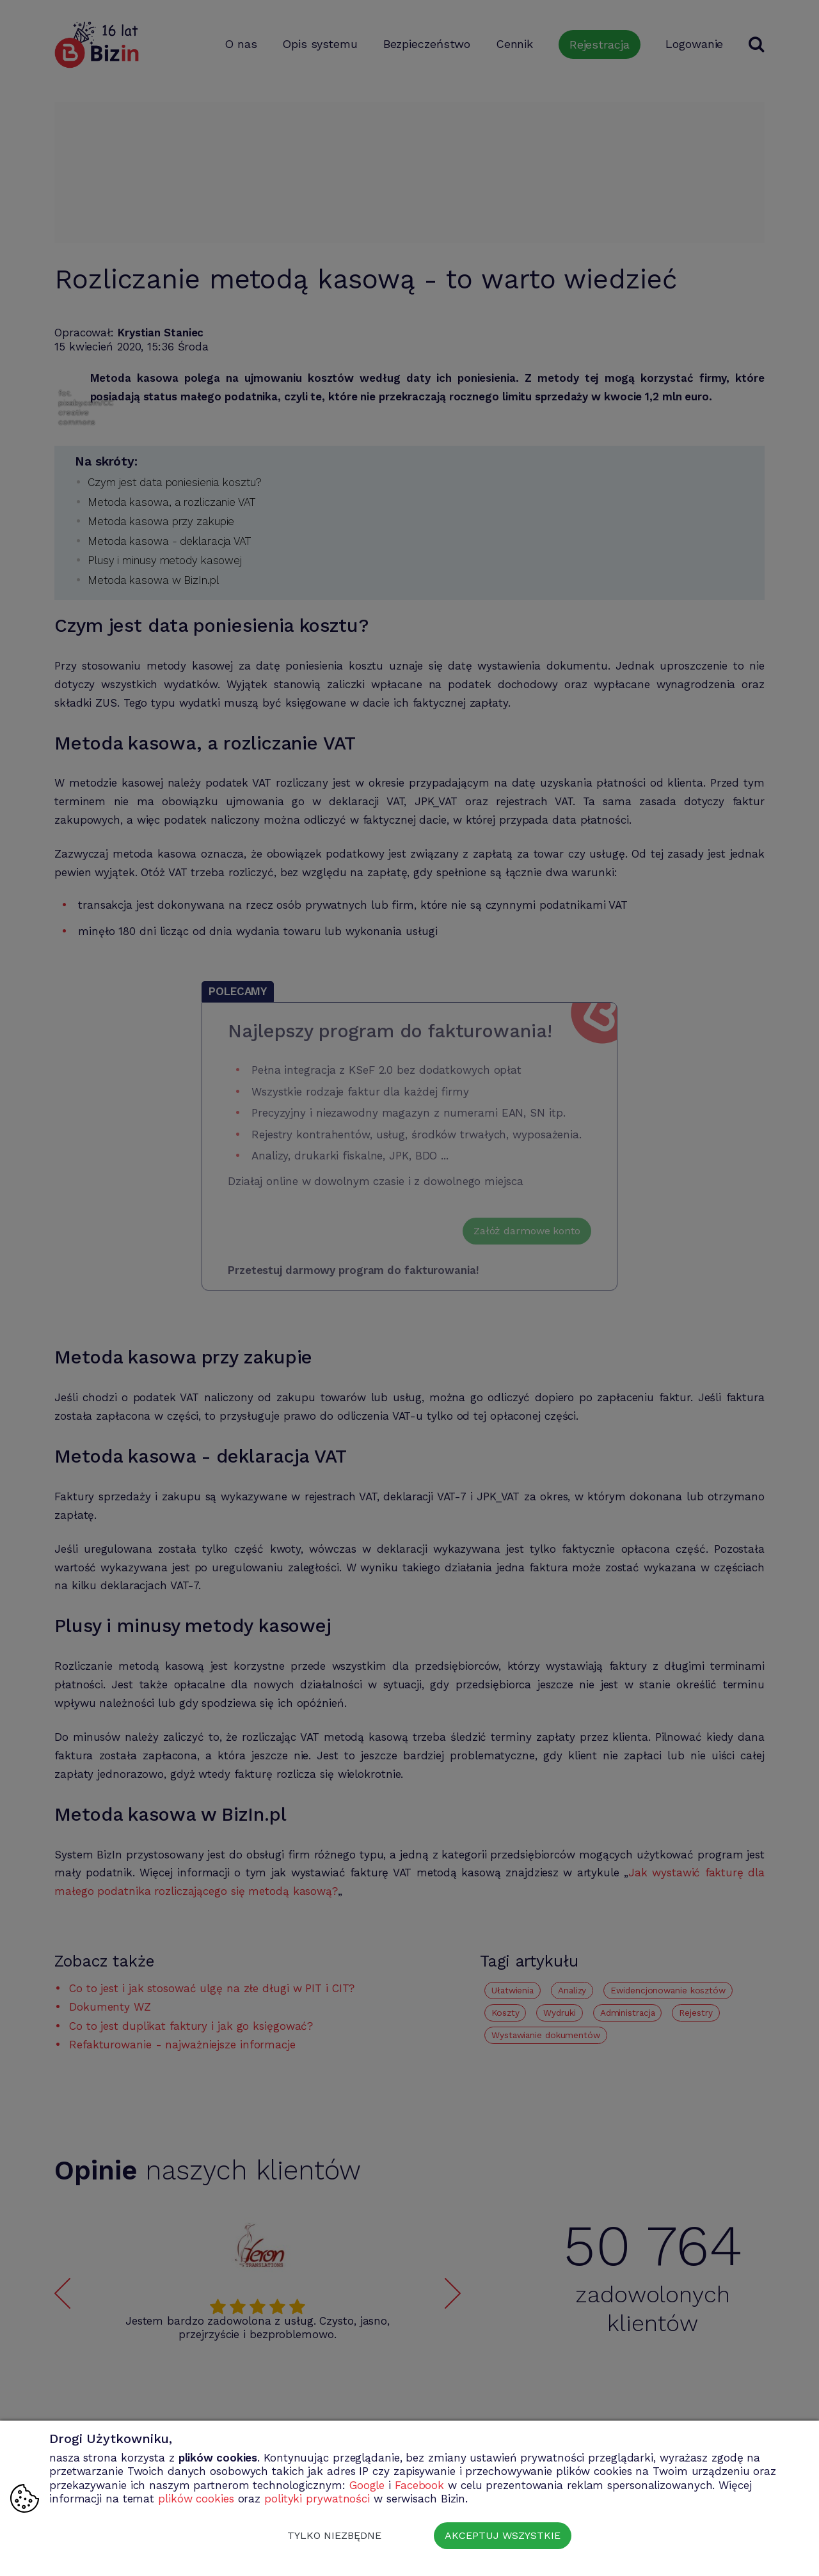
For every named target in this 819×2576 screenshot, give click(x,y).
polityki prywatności (317, 2498)
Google (367, 2485)
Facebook (419, 2485)
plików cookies (196, 2498)
